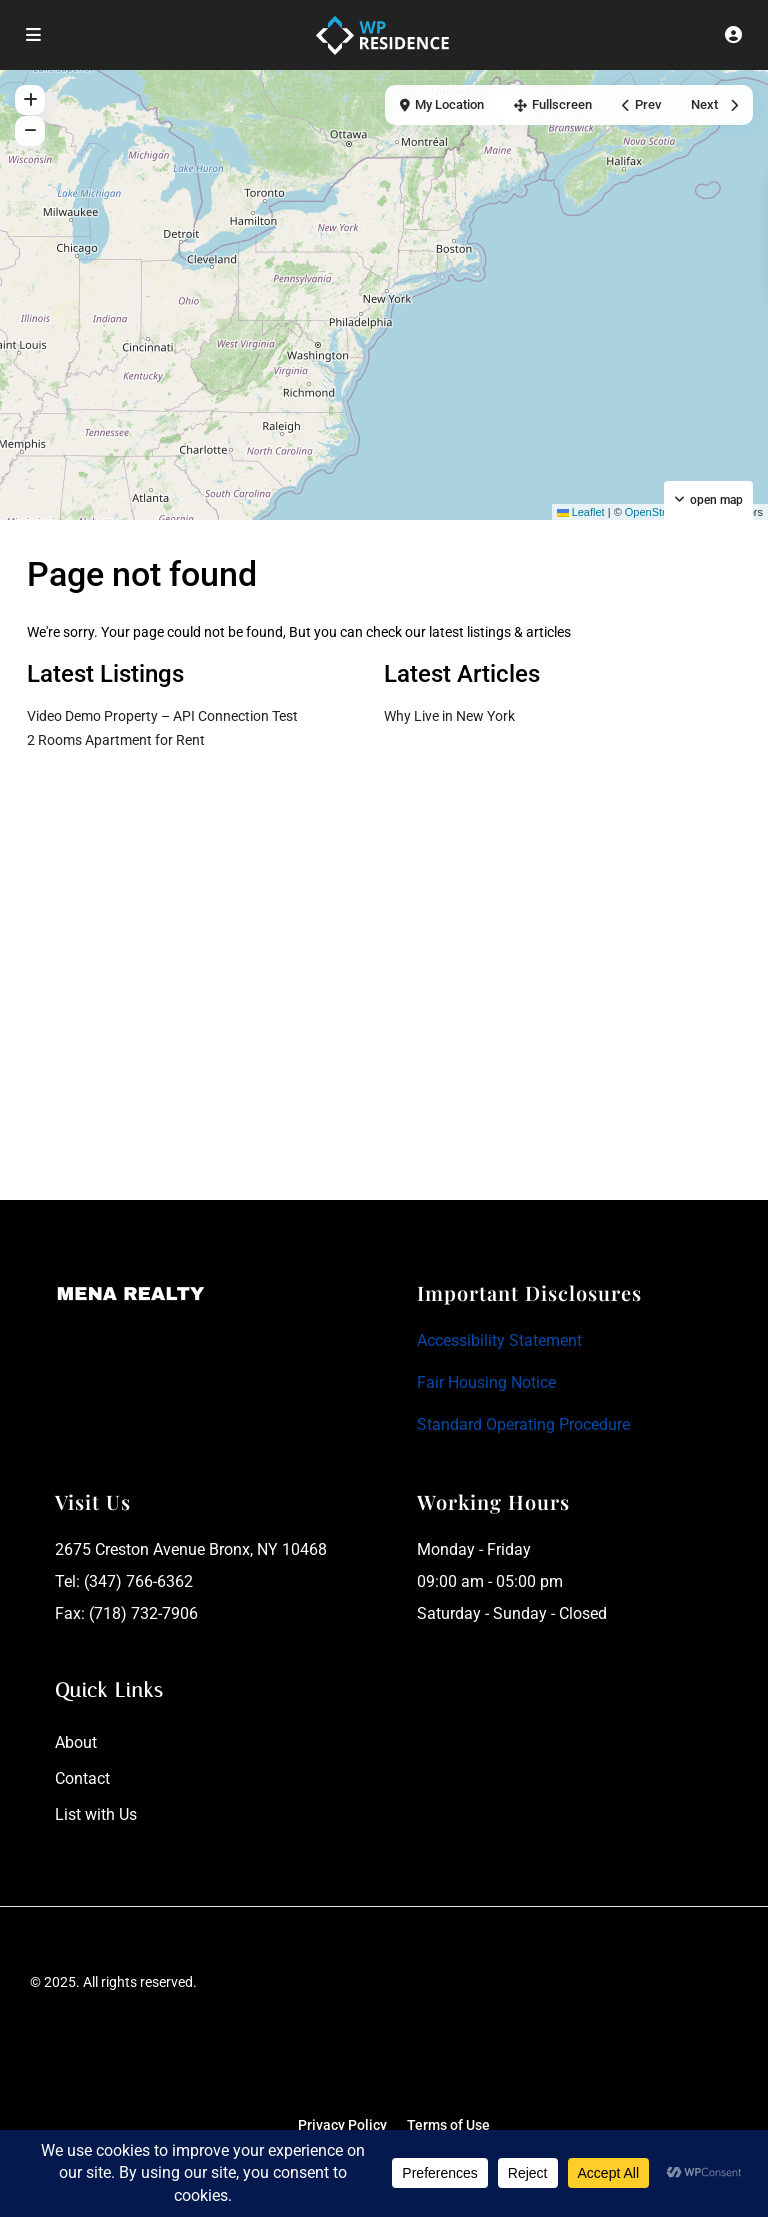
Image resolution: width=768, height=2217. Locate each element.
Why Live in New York (449, 716)
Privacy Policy (342, 2125)
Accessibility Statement (499, 1340)
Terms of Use (448, 2125)
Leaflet (581, 512)
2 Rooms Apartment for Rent (116, 740)
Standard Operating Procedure (523, 1424)
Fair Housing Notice (486, 1382)
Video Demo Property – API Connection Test (162, 716)
